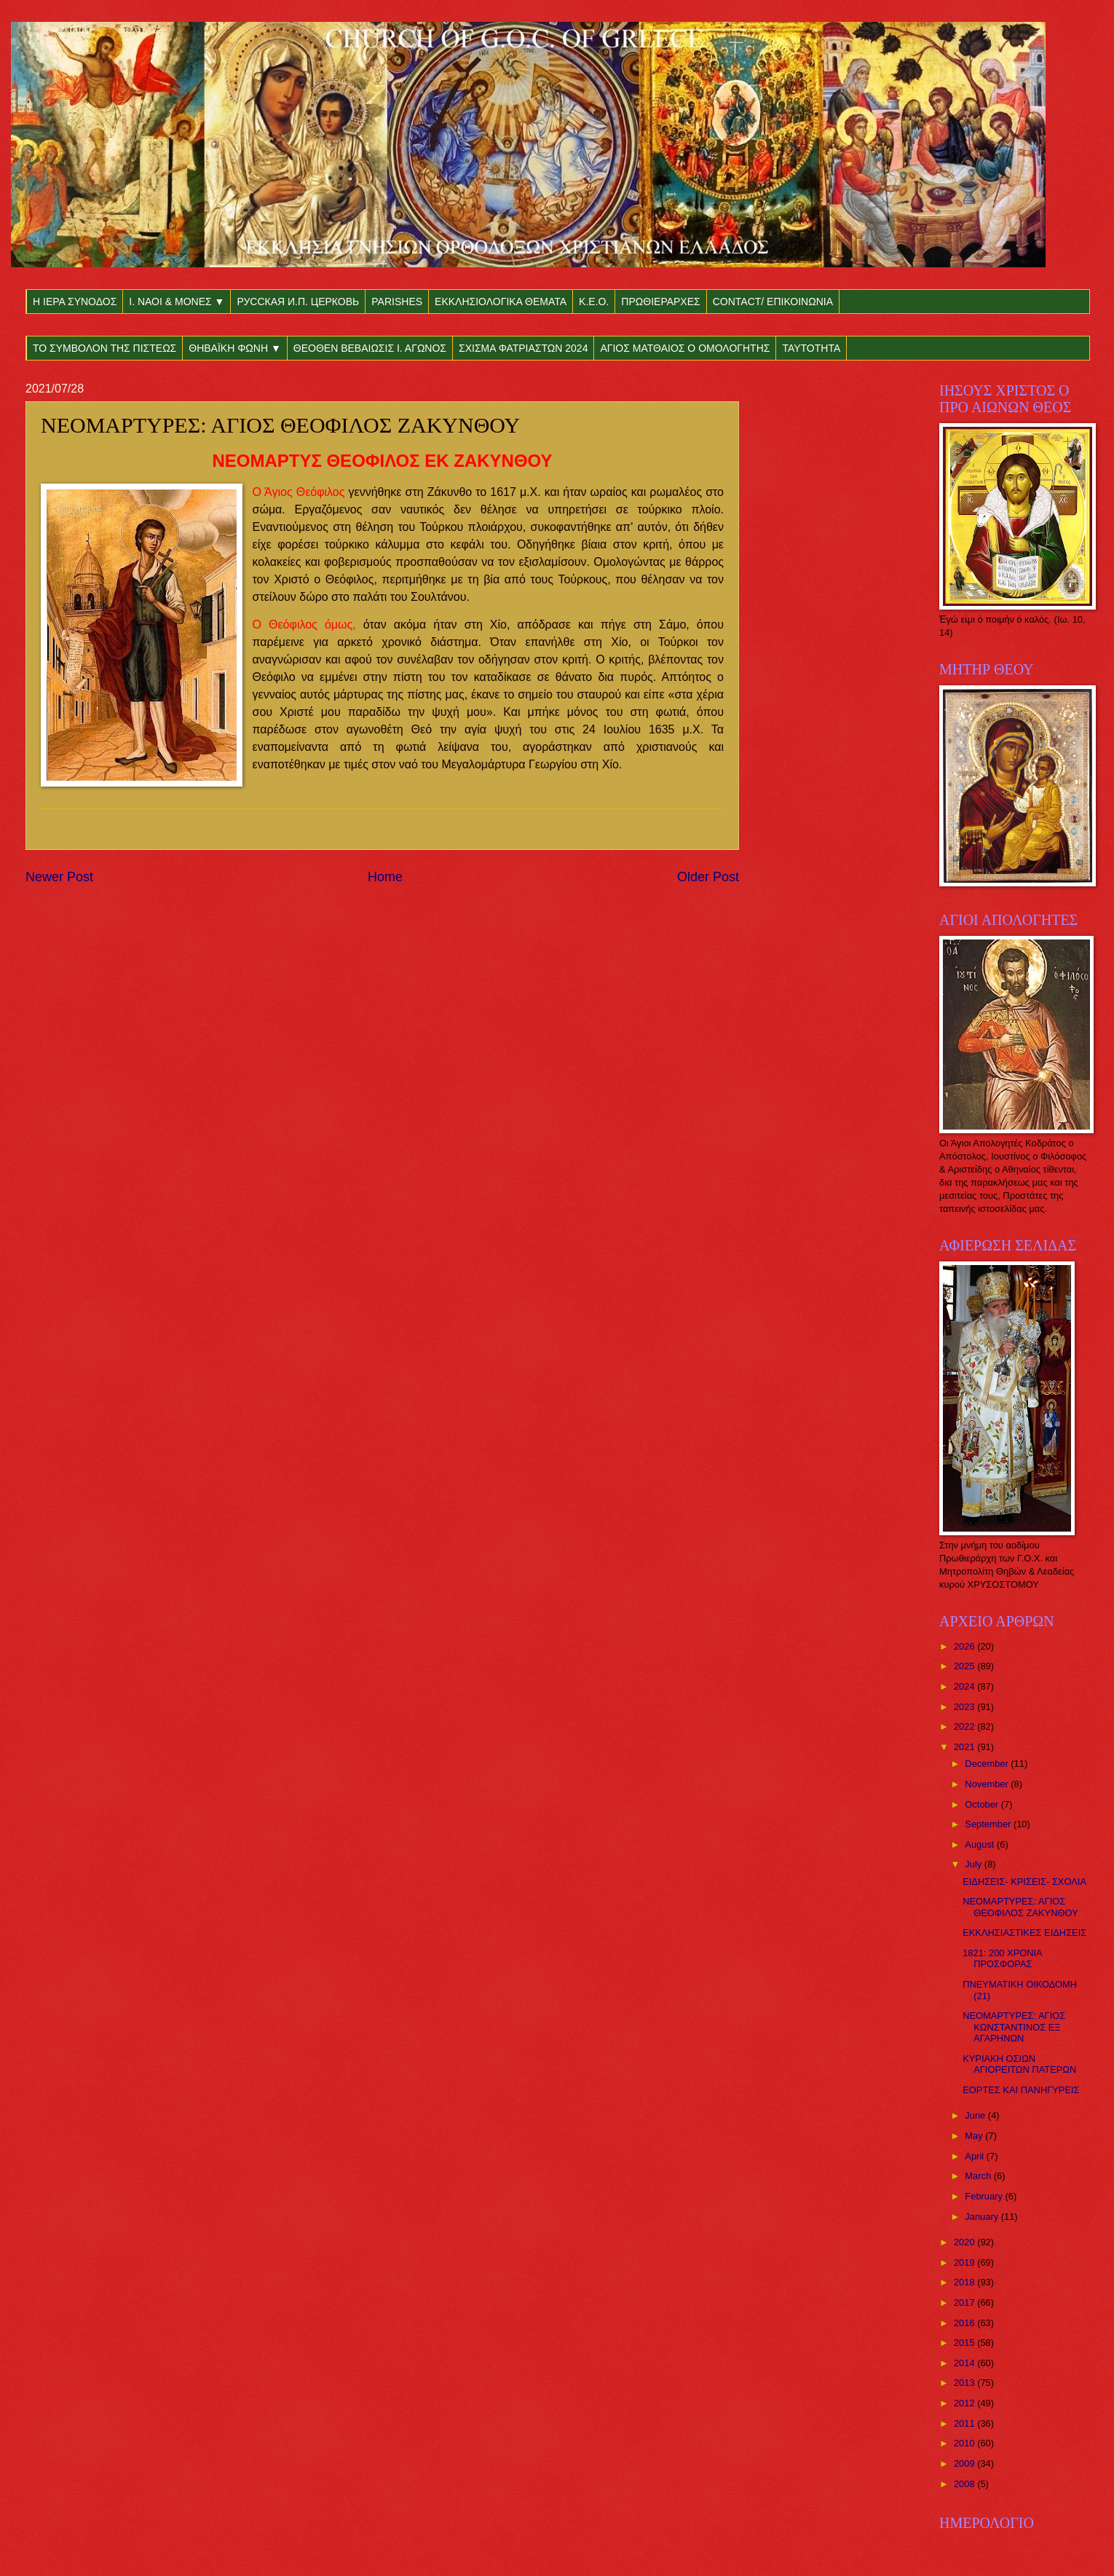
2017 (965, 2302)
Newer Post (59, 877)
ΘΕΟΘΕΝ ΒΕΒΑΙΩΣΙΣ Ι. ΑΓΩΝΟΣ (369, 348)
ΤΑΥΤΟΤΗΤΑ (811, 348)
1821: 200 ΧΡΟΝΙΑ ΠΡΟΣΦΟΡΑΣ (1002, 1958)
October (982, 1804)
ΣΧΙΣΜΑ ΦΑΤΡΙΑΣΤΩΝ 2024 (523, 348)
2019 (965, 2262)
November (988, 1784)
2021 (965, 1746)
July (974, 1864)
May (975, 2135)
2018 (965, 2282)
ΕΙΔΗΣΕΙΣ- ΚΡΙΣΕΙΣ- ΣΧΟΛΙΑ (1024, 1881)
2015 (965, 2342)
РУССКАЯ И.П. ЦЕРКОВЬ (298, 301)
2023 (965, 1706)
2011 (965, 2423)
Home (385, 877)
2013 (965, 2382)
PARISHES (396, 301)
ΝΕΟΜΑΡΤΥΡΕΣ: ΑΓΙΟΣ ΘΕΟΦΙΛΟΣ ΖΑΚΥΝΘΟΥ (1020, 1907)
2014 (965, 2363)
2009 (965, 2463)
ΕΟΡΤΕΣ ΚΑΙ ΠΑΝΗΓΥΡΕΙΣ (1021, 2089)
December (988, 1763)
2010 (965, 2443)
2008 (965, 2483)
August (981, 1844)
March (979, 2175)
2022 (965, 1726)
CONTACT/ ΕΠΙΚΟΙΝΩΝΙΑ (773, 301)
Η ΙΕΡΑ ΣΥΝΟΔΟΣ (74, 301)
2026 (965, 1646)
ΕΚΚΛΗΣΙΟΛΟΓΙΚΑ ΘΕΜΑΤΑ (500, 301)
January (982, 2216)
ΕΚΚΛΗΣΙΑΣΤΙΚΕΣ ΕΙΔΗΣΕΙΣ (1024, 1932)
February (985, 2196)
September (989, 1824)
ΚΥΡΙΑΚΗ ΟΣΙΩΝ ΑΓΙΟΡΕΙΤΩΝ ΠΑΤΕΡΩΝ (1019, 2064)
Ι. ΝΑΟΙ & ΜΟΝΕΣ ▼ (176, 301)
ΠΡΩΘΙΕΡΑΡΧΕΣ (660, 301)
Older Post (708, 877)
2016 (965, 2322)
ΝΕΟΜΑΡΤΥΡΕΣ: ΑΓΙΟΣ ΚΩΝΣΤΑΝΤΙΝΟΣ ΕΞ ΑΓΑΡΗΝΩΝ (1014, 2027)
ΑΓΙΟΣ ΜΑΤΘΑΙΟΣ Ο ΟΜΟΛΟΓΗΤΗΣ (685, 348)
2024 (965, 1686)
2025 (965, 1666)
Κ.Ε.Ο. (594, 301)
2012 (965, 2403)
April (975, 2156)
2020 (965, 2242)
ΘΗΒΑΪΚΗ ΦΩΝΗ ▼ (235, 348)
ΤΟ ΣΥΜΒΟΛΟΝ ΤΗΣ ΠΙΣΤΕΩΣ (104, 348)
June (976, 2115)
